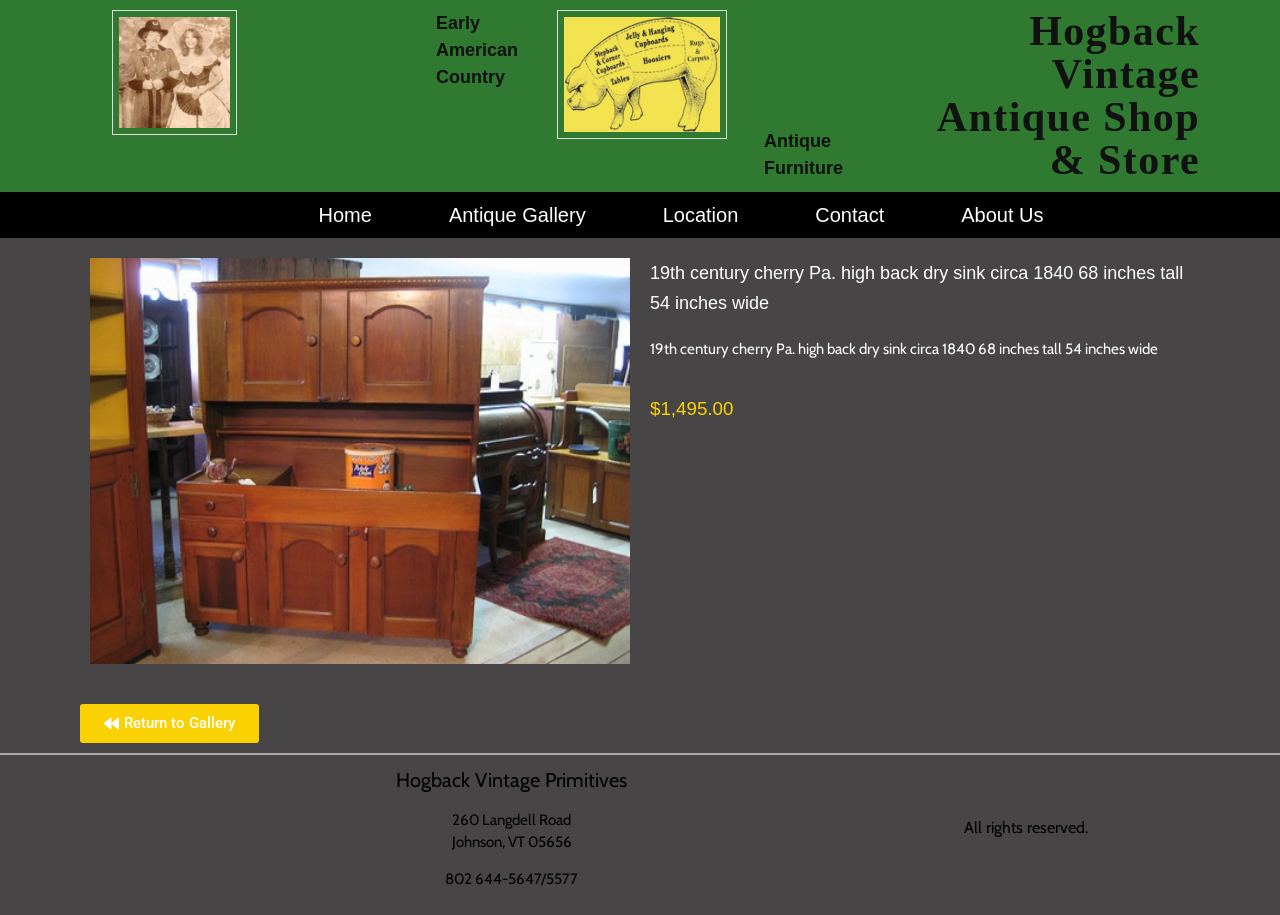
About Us (1002, 215)
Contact (849, 215)
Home (345, 215)
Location (701, 215)
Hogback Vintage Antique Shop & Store (1068, 95)
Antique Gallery (517, 215)
